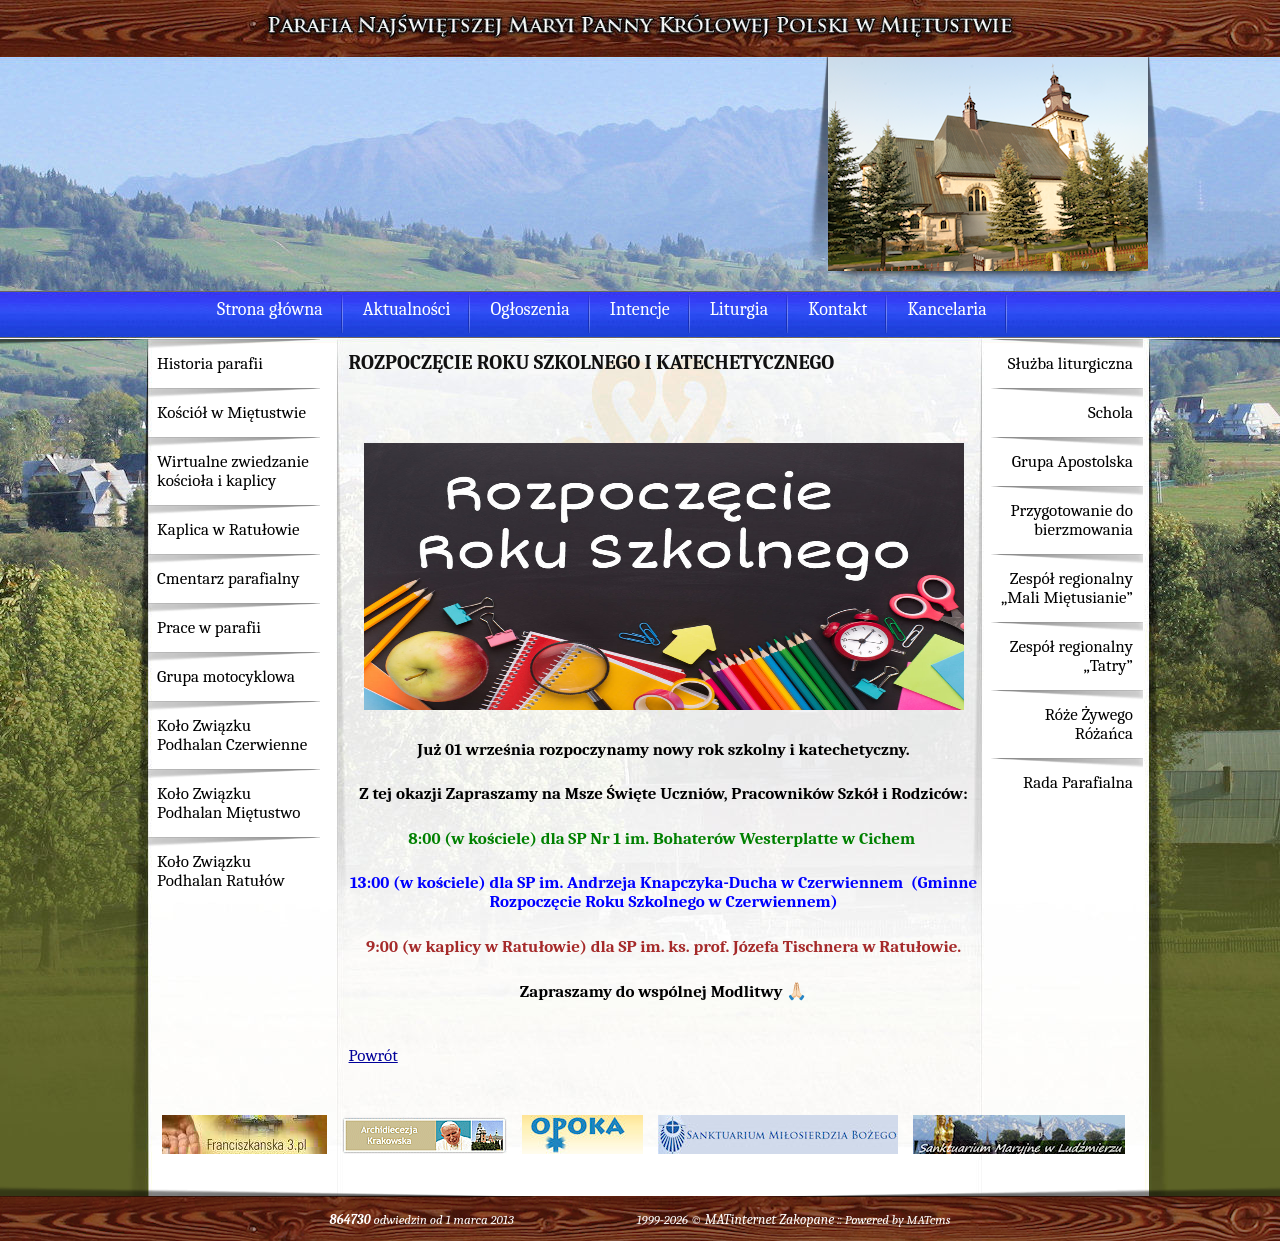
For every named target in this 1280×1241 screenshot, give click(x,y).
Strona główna (270, 309)
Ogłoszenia (529, 309)
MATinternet (741, 1219)
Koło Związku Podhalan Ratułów (221, 871)
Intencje (640, 309)
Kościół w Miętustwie (231, 412)
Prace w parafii (209, 627)
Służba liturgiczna (1070, 363)
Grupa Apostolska (1072, 461)
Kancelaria (946, 309)
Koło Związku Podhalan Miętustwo (228, 803)
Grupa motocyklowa (226, 676)
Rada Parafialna (1078, 782)
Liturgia (739, 309)
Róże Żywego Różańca (1089, 724)
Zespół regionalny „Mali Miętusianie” (1067, 588)
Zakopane (806, 1219)
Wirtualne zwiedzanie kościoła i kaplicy (233, 471)
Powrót (373, 1055)
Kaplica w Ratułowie (228, 529)
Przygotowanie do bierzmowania (1071, 520)
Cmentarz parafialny (228, 578)
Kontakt (837, 309)
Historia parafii (210, 363)
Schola (1110, 412)
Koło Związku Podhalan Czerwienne (232, 735)
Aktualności (407, 309)
